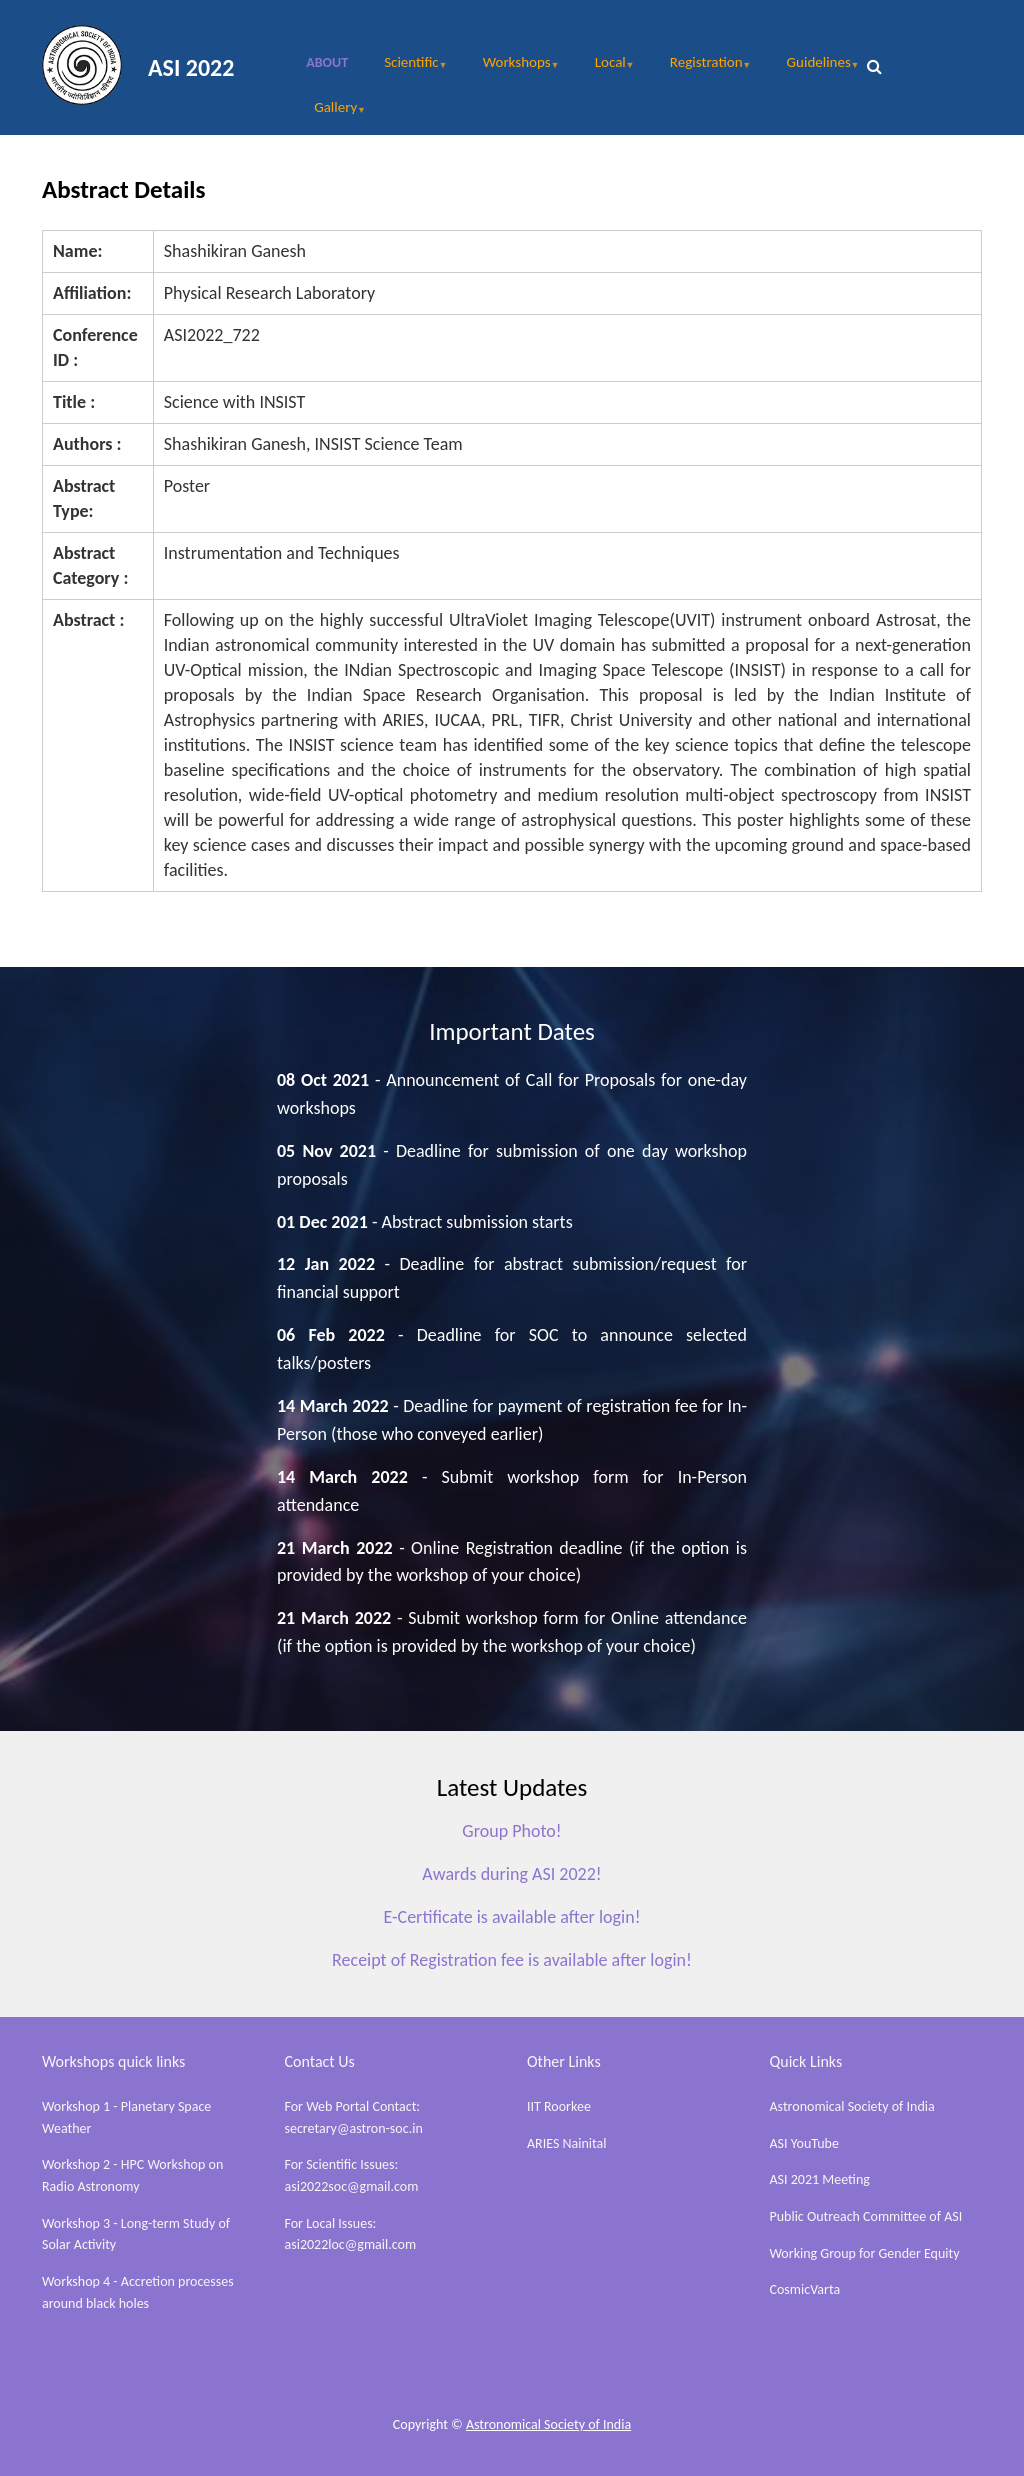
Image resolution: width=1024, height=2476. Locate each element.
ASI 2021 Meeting (820, 2179)
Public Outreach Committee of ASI (866, 2216)
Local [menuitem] (605, 69)
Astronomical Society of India (852, 2106)
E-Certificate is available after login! (511, 1917)
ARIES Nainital (567, 2143)
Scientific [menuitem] (405, 69)
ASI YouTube (804, 2143)
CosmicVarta (805, 2289)
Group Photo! (511, 1831)
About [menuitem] (327, 62)
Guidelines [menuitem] (813, 69)
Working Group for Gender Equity (865, 2253)
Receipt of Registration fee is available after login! (512, 1960)
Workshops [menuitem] (511, 69)
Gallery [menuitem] (330, 114)
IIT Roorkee (559, 2106)
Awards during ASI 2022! (511, 1874)
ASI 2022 (191, 67)
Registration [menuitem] (700, 69)
